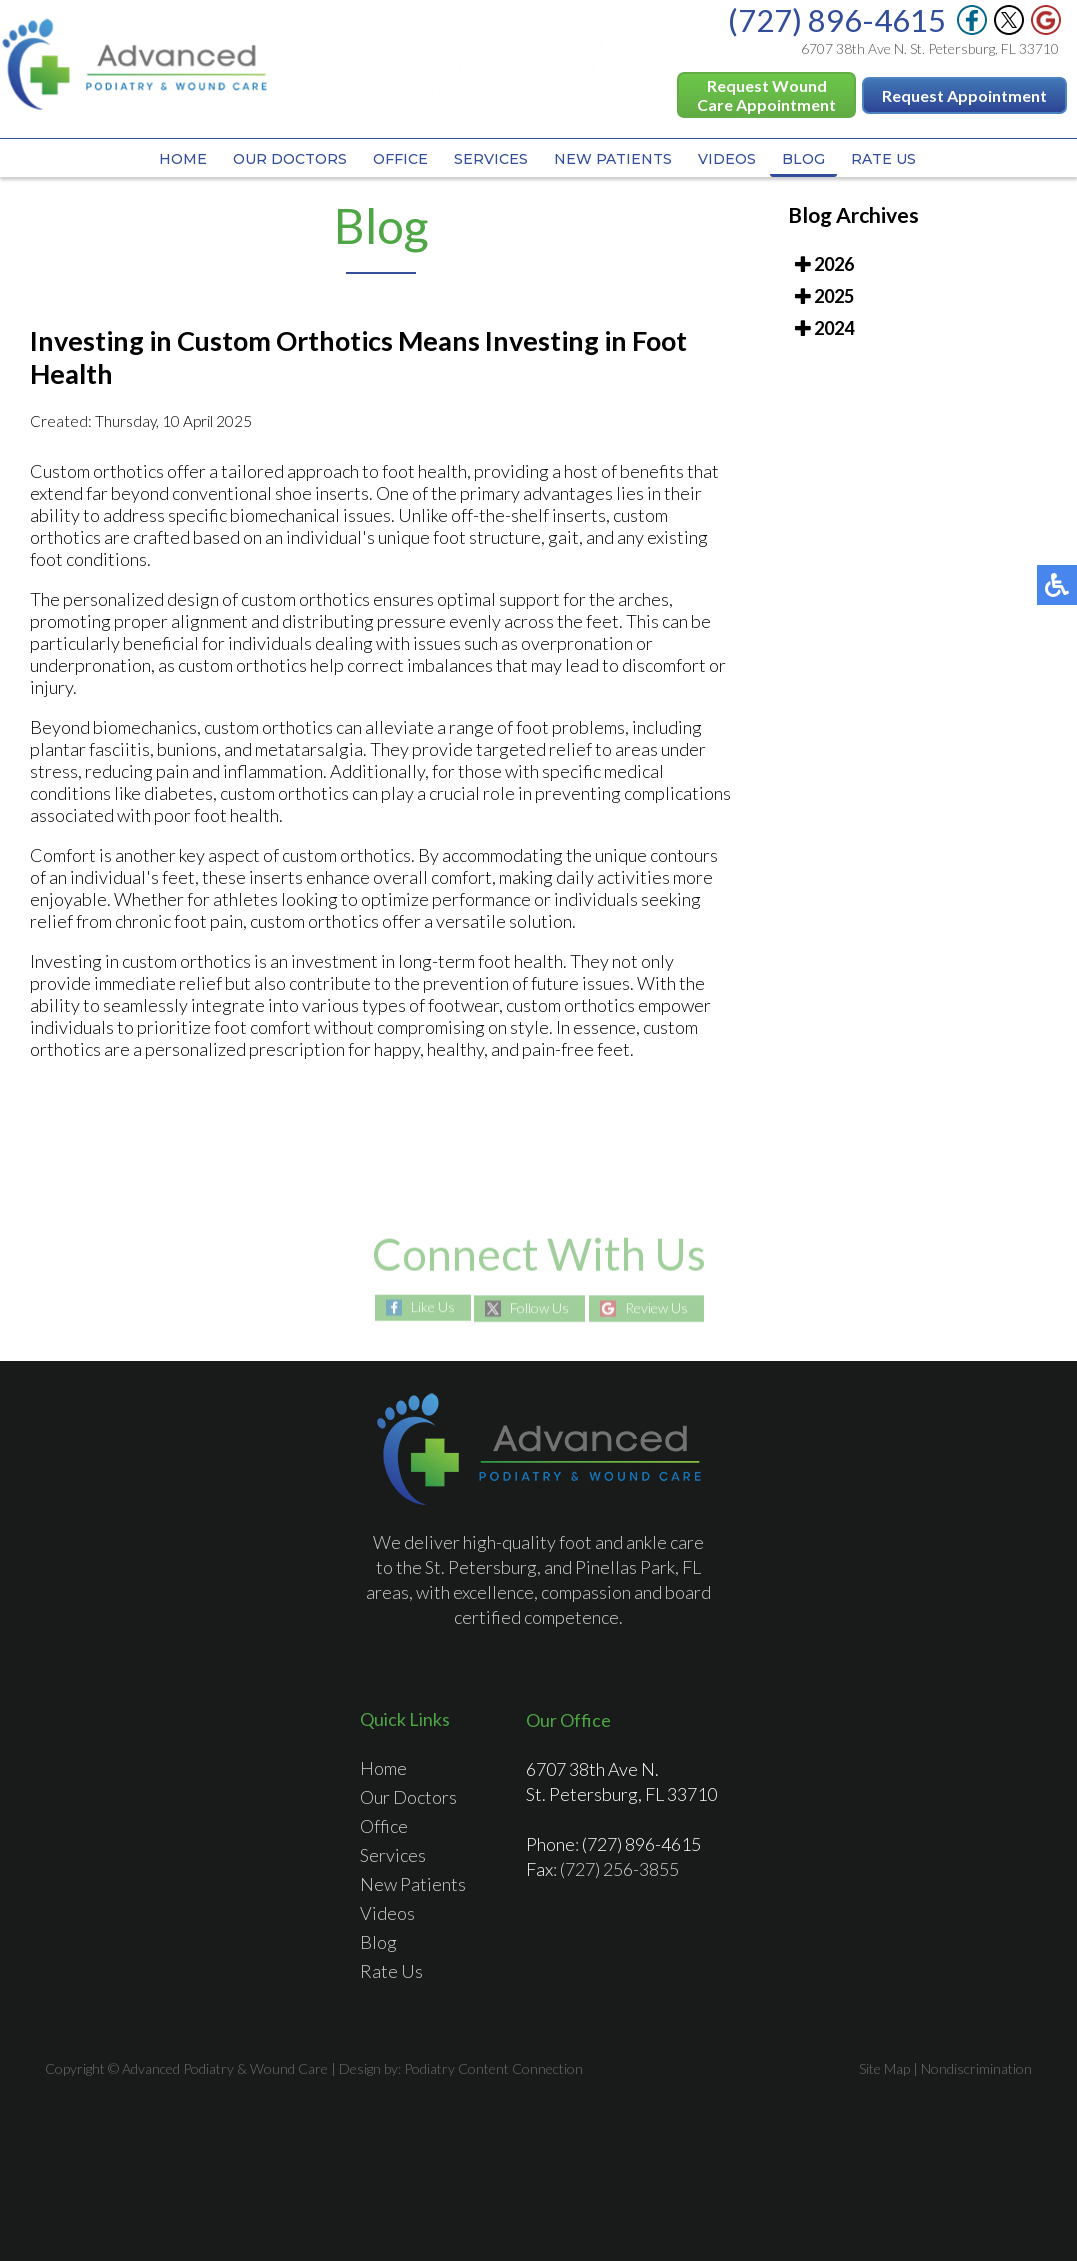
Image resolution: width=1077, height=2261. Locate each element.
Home (183, 159)
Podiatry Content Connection (493, 2068)
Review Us (656, 1308)
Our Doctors (290, 159)
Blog (803, 159)
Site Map (884, 2068)
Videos (727, 159)
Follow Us (539, 1308)
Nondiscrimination (976, 2068)
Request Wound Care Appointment (766, 95)
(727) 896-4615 (837, 20)
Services (491, 159)
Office (400, 159)
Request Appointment (964, 95)
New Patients (613, 159)
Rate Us (883, 159)
